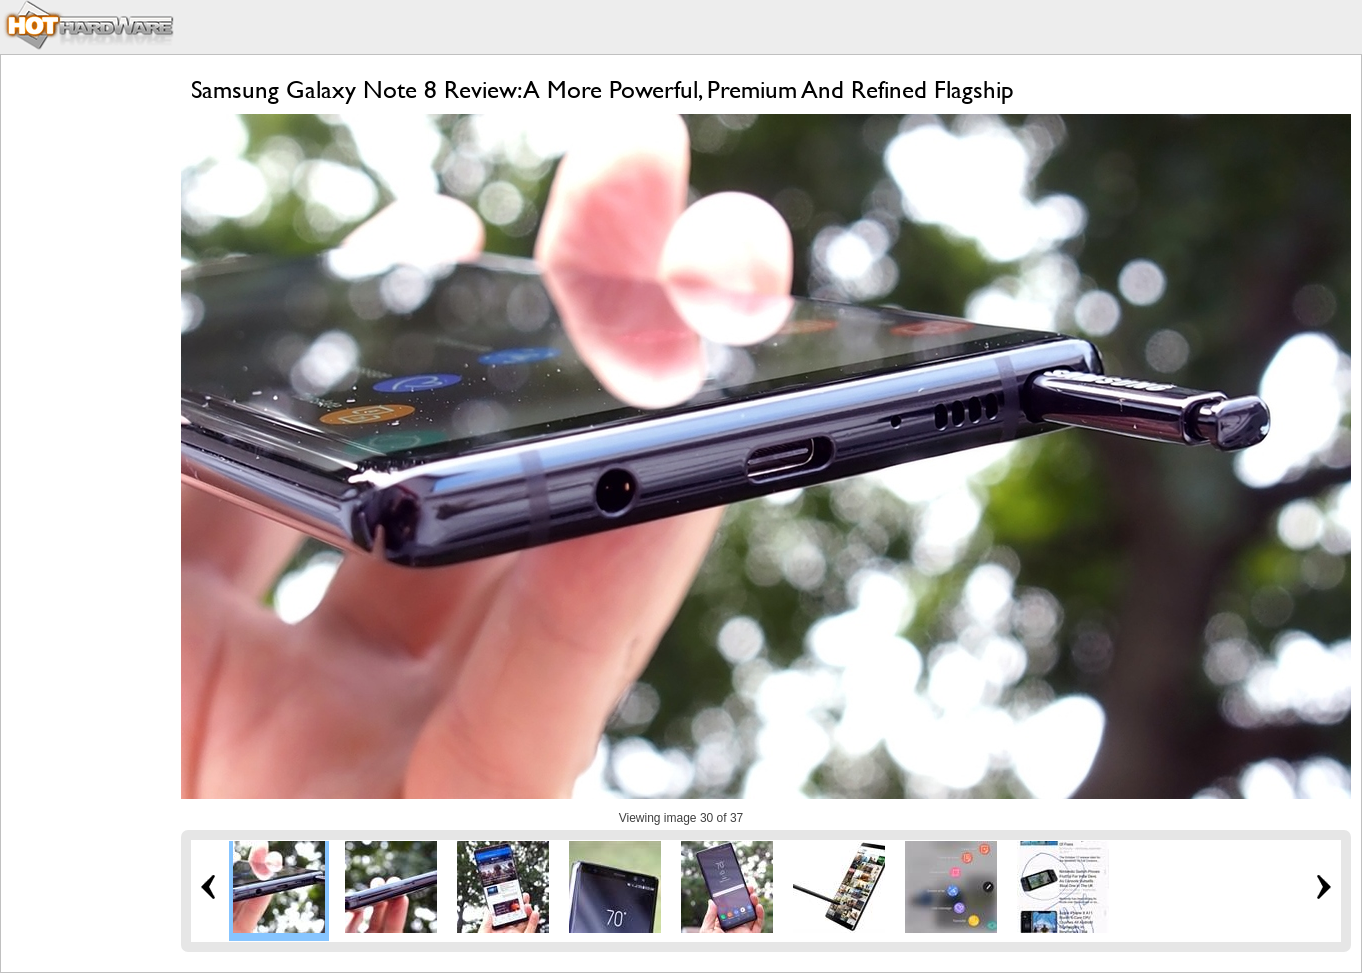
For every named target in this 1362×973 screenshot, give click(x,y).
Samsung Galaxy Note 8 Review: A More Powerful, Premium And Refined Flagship (602, 89)
